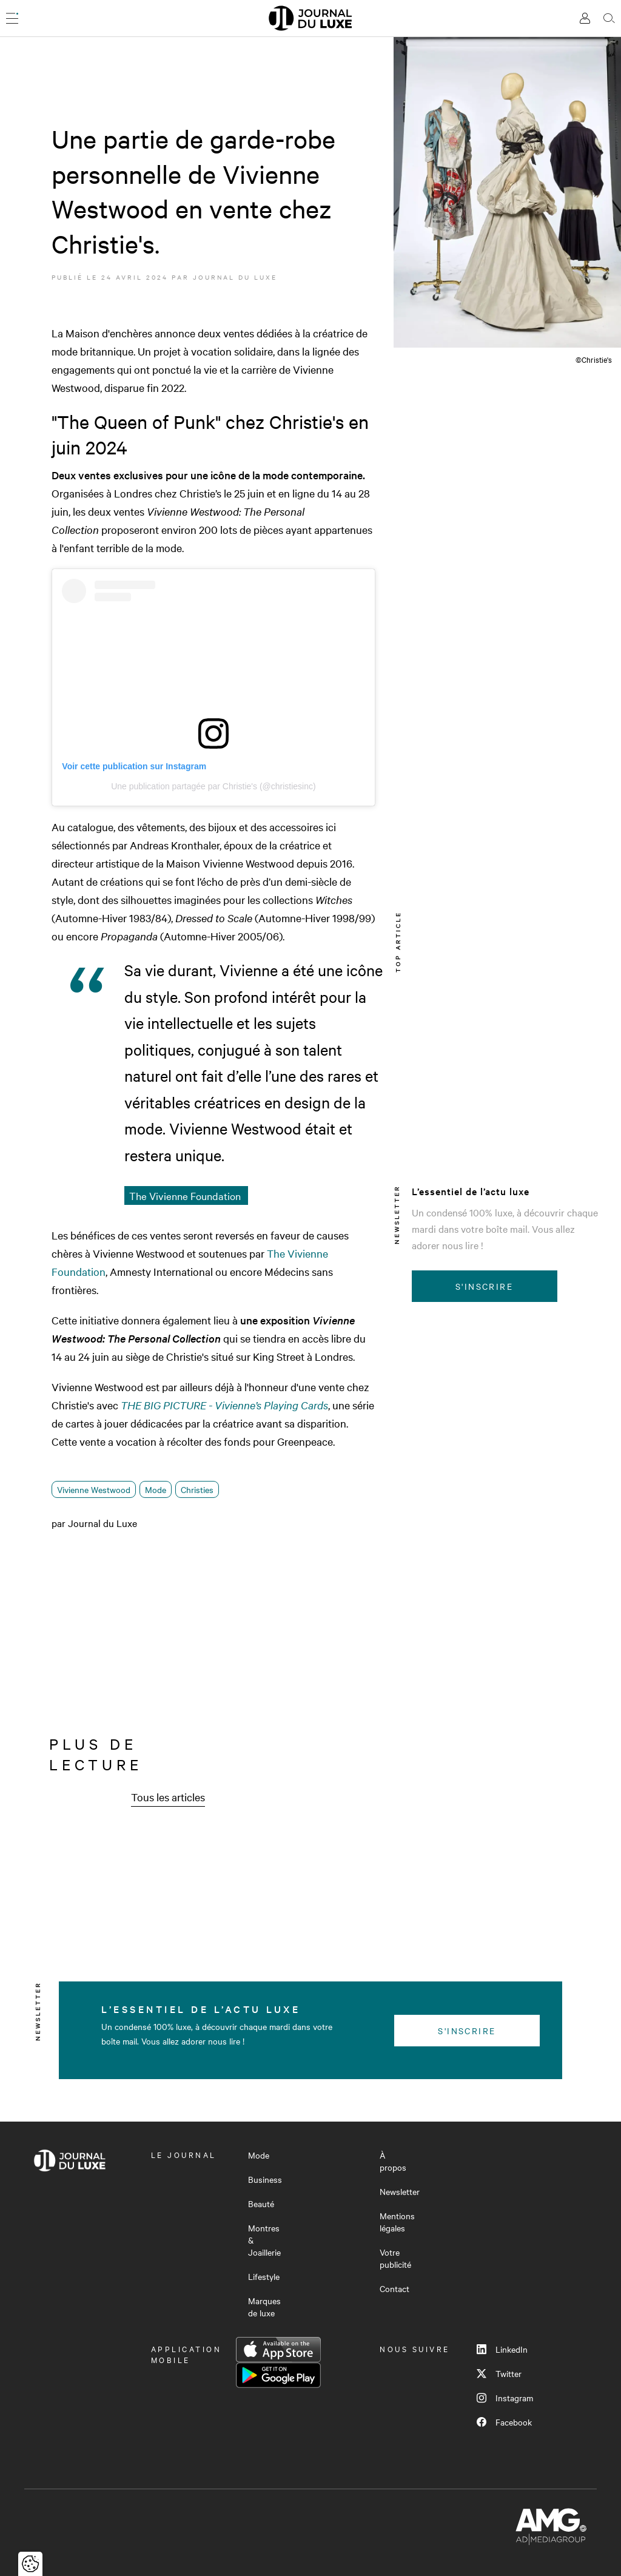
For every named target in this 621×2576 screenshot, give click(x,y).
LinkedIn (502, 2349)
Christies (197, 1489)
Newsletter (400, 2191)
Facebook (504, 2422)
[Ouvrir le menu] (12, 18)
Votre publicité (395, 2258)
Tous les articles (168, 1797)
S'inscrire (484, 1286)
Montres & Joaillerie (264, 2240)
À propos (393, 2161)
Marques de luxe (264, 2306)
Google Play (278, 2375)
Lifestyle (264, 2276)
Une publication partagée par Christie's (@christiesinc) (213, 786)
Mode (155, 1489)
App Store (278, 2349)
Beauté (261, 2203)
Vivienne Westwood (93, 1489)
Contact (394, 2288)
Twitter (499, 2373)
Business (265, 2179)
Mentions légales (397, 2222)
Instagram (505, 2398)
